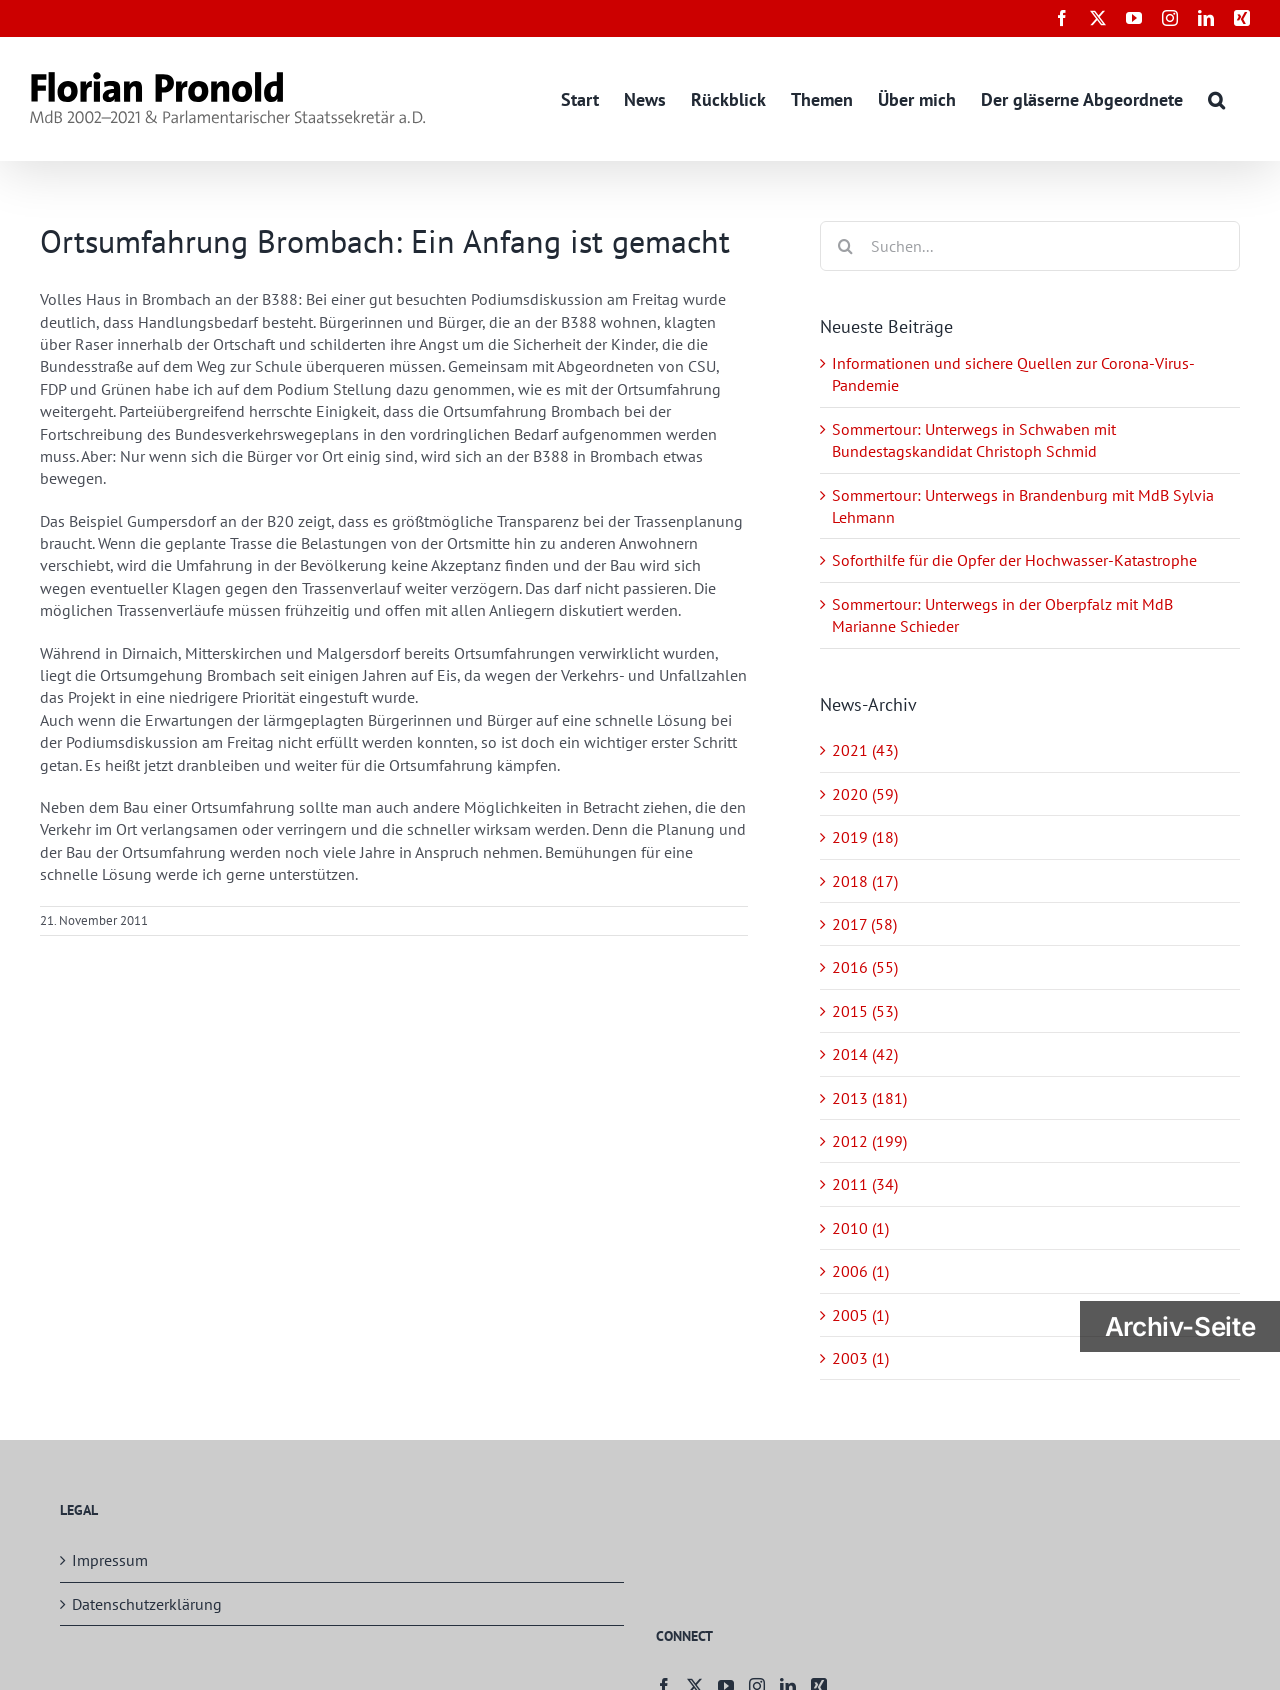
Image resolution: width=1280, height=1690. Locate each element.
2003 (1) (860, 1358)
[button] (1216, 98)
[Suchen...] (1030, 246)
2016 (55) (865, 967)
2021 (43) (865, 750)
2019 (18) (865, 837)
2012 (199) (869, 1141)
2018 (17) (865, 881)
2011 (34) (865, 1184)
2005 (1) (860, 1315)
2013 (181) (869, 1098)
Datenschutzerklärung (147, 1604)
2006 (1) (860, 1271)
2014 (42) (865, 1054)
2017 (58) (864, 924)
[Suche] (845, 246)
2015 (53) (865, 1011)
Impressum (110, 1560)
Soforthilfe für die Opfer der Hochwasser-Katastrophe (1014, 560)
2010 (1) (860, 1228)
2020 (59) (865, 794)
